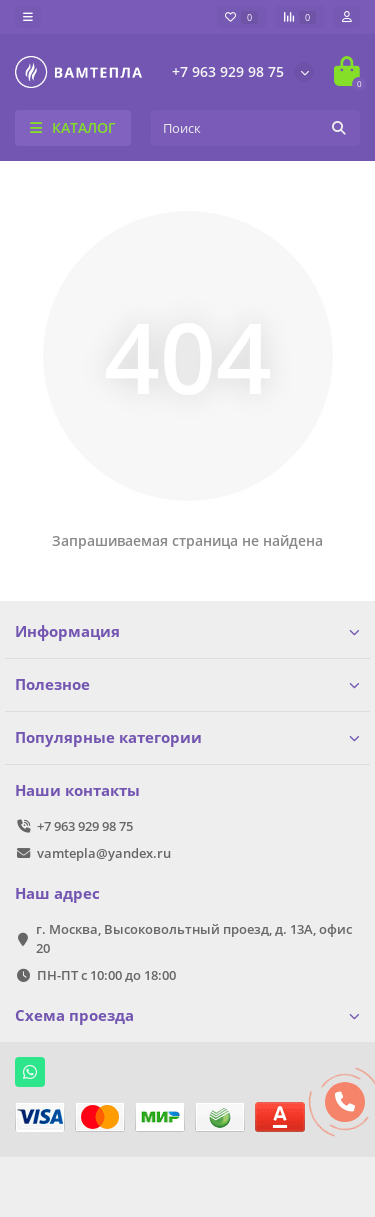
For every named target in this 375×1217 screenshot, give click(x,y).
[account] (347, 17)
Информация (187, 631)
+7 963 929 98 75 (228, 71)
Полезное (187, 684)
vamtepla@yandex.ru (104, 853)
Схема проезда (187, 1015)
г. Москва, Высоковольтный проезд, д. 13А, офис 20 (194, 938)
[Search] (255, 128)
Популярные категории (187, 737)
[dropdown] (28, 17)
